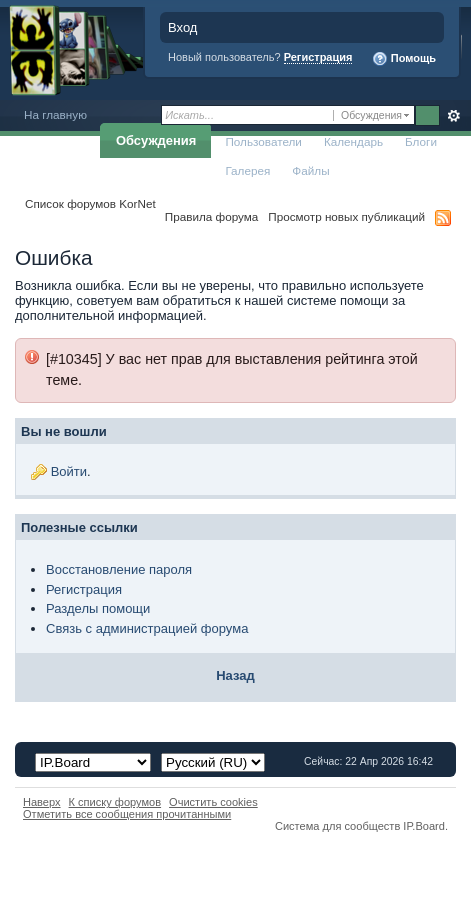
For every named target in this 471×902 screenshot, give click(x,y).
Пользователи (263, 141)
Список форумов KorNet (90, 203)
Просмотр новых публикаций (346, 216)
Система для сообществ (337, 826)
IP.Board (424, 826)
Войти (69, 471)
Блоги (421, 141)
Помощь (404, 59)
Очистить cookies (213, 802)
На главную (55, 114)
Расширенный (453, 116)
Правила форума (211, 216)
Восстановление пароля (119, 569)
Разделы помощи (98, 608)
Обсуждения (156, 140)
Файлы (310, 170)
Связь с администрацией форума (147, 628)
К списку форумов (115, 802)
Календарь (353, 141)
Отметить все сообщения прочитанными (127, 814)
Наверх (42, 802)
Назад (235, 675)
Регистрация (318, 57)
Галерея (247, 170)
